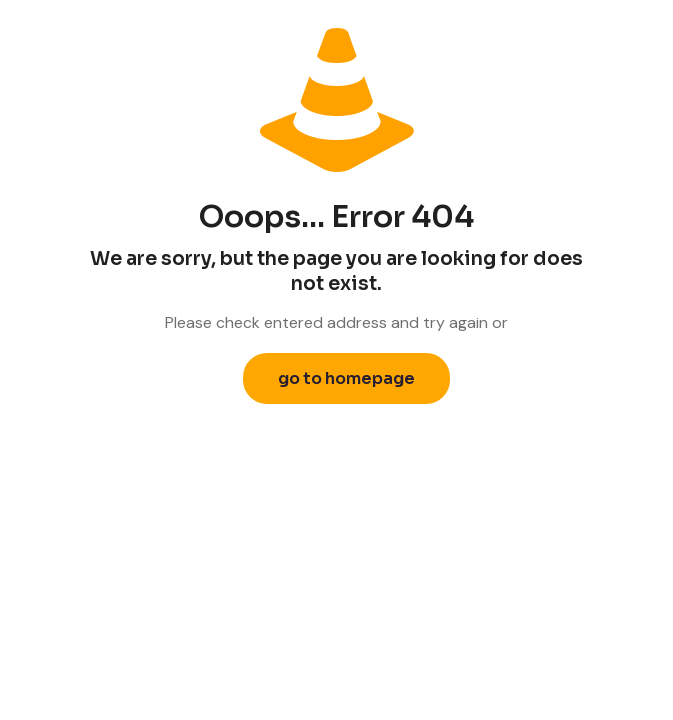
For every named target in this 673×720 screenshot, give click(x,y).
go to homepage (346, 378)
